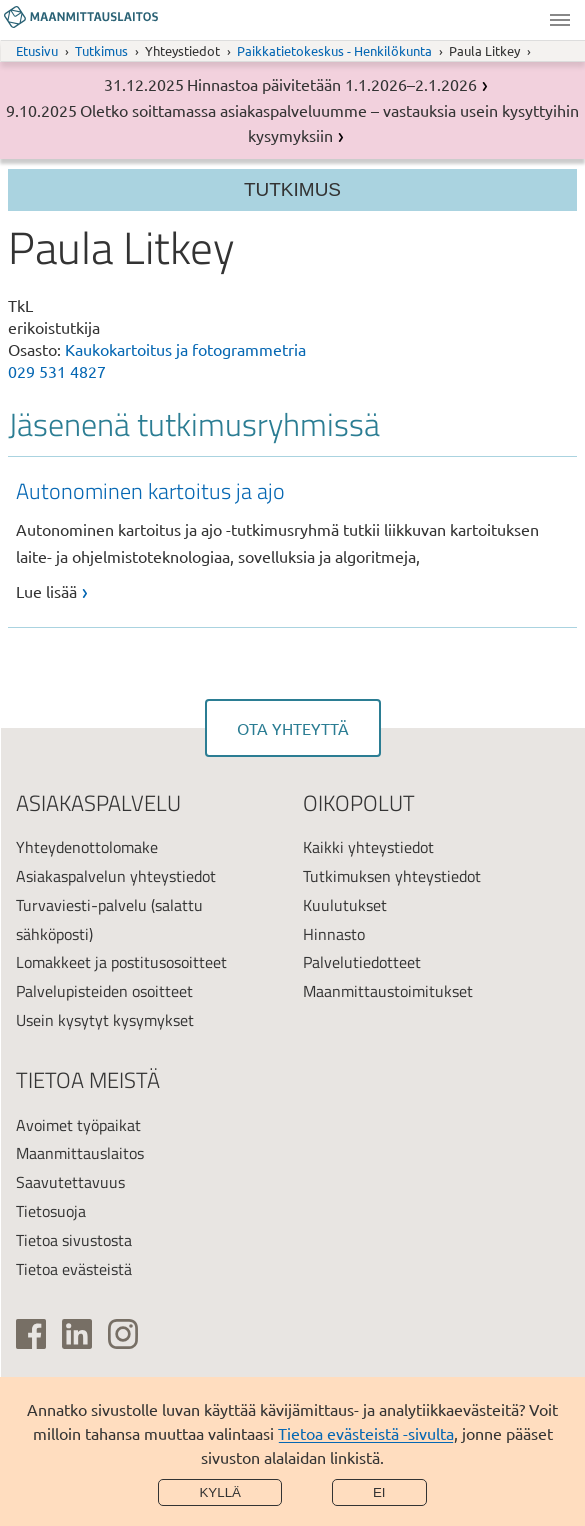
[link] (297, 539)
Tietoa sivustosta (74, 1240)
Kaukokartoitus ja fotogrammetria (185, 349)
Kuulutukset (345, 905)
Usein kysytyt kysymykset (105, 1020)
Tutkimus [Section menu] (292, 189)
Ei (379, 1492)
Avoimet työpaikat (78, 1125)
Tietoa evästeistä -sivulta (366, 1433)
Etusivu (37, 50)
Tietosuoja (51, 1211)
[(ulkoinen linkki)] (31, 1334)
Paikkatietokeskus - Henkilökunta (334, 50)
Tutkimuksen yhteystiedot (392, 876)
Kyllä (220, 1492)
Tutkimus (101, 50)
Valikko (560, 20)
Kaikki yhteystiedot (368, 847)
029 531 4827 (57, 371)
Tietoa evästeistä (74, 1269)
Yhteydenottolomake (87, 847)
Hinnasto (334, 934)
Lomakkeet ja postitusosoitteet (121, 962)
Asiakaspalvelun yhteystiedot (116, 876)
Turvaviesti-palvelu (81, 905)
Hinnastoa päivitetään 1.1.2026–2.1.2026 (332, 84)
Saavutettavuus (70, 1182)
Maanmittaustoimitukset (388, 991)
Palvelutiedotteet (362, 962)
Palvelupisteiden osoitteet (104, 991)
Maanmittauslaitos (80, 1153)
